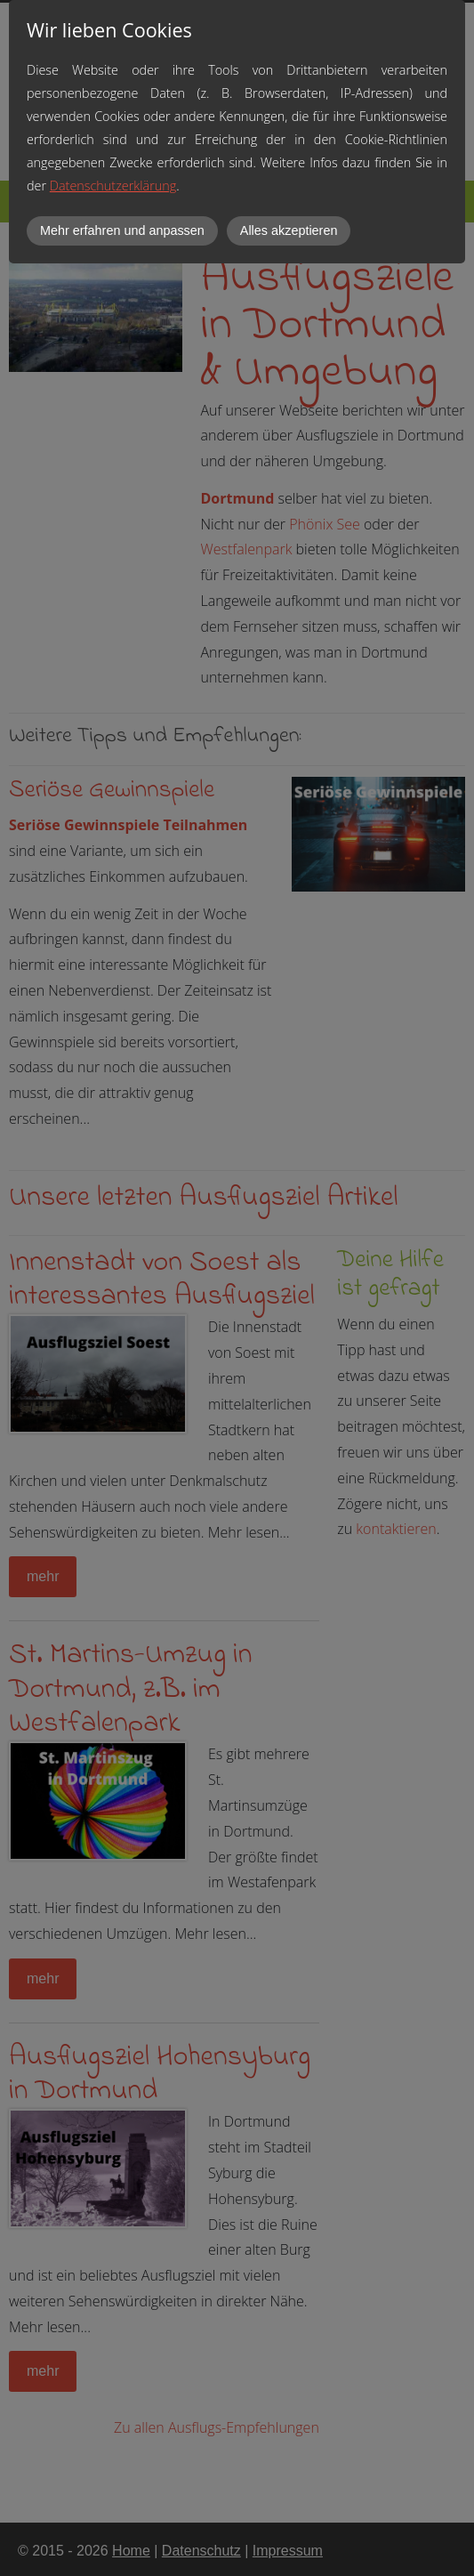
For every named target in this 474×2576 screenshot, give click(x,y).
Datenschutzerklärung (113, 185)
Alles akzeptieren (289, 230)
